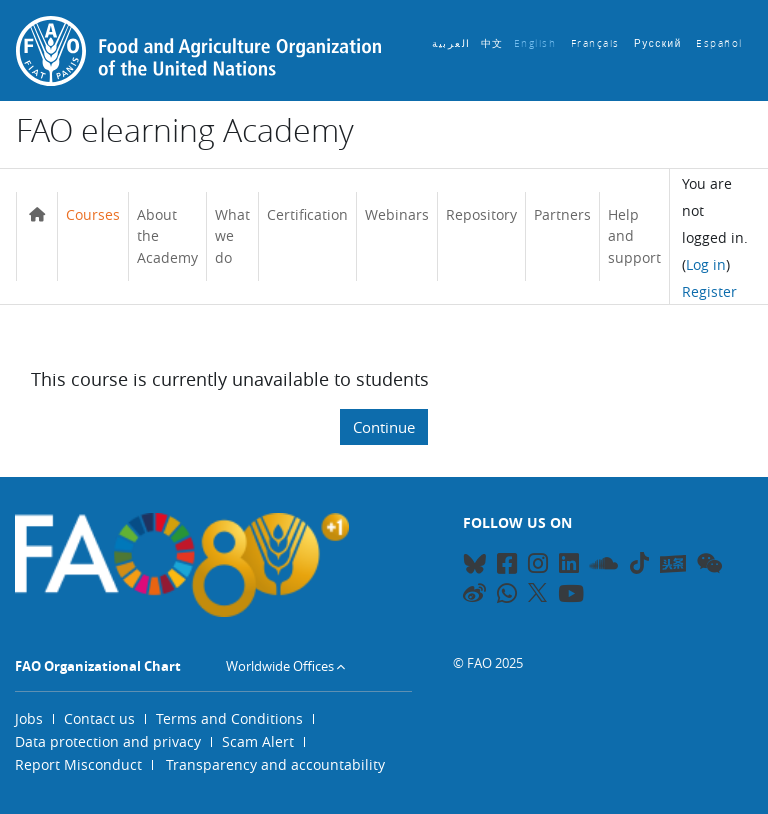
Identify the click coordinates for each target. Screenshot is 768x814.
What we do (232, 236)
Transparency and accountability (275, 764)
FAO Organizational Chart (98, 666)
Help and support (634, 236)
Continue (384, 427)
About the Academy (167, 236)
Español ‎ (721, 43)
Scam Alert (258, 741)
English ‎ (537, 43)
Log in (706, 264)
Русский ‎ (660, 43)
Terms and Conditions (229, 718)
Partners (562, 214)
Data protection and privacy (108, 741)
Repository (481, 214)
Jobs (29, 718)
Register (709, 291)
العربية (451, 43)
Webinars (397, 214)
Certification (307, 214)
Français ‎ (598, 43)
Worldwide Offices (280, 666)
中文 (492, 43)
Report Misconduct (78, 764)
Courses (93, 214)
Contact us (99, 718)
